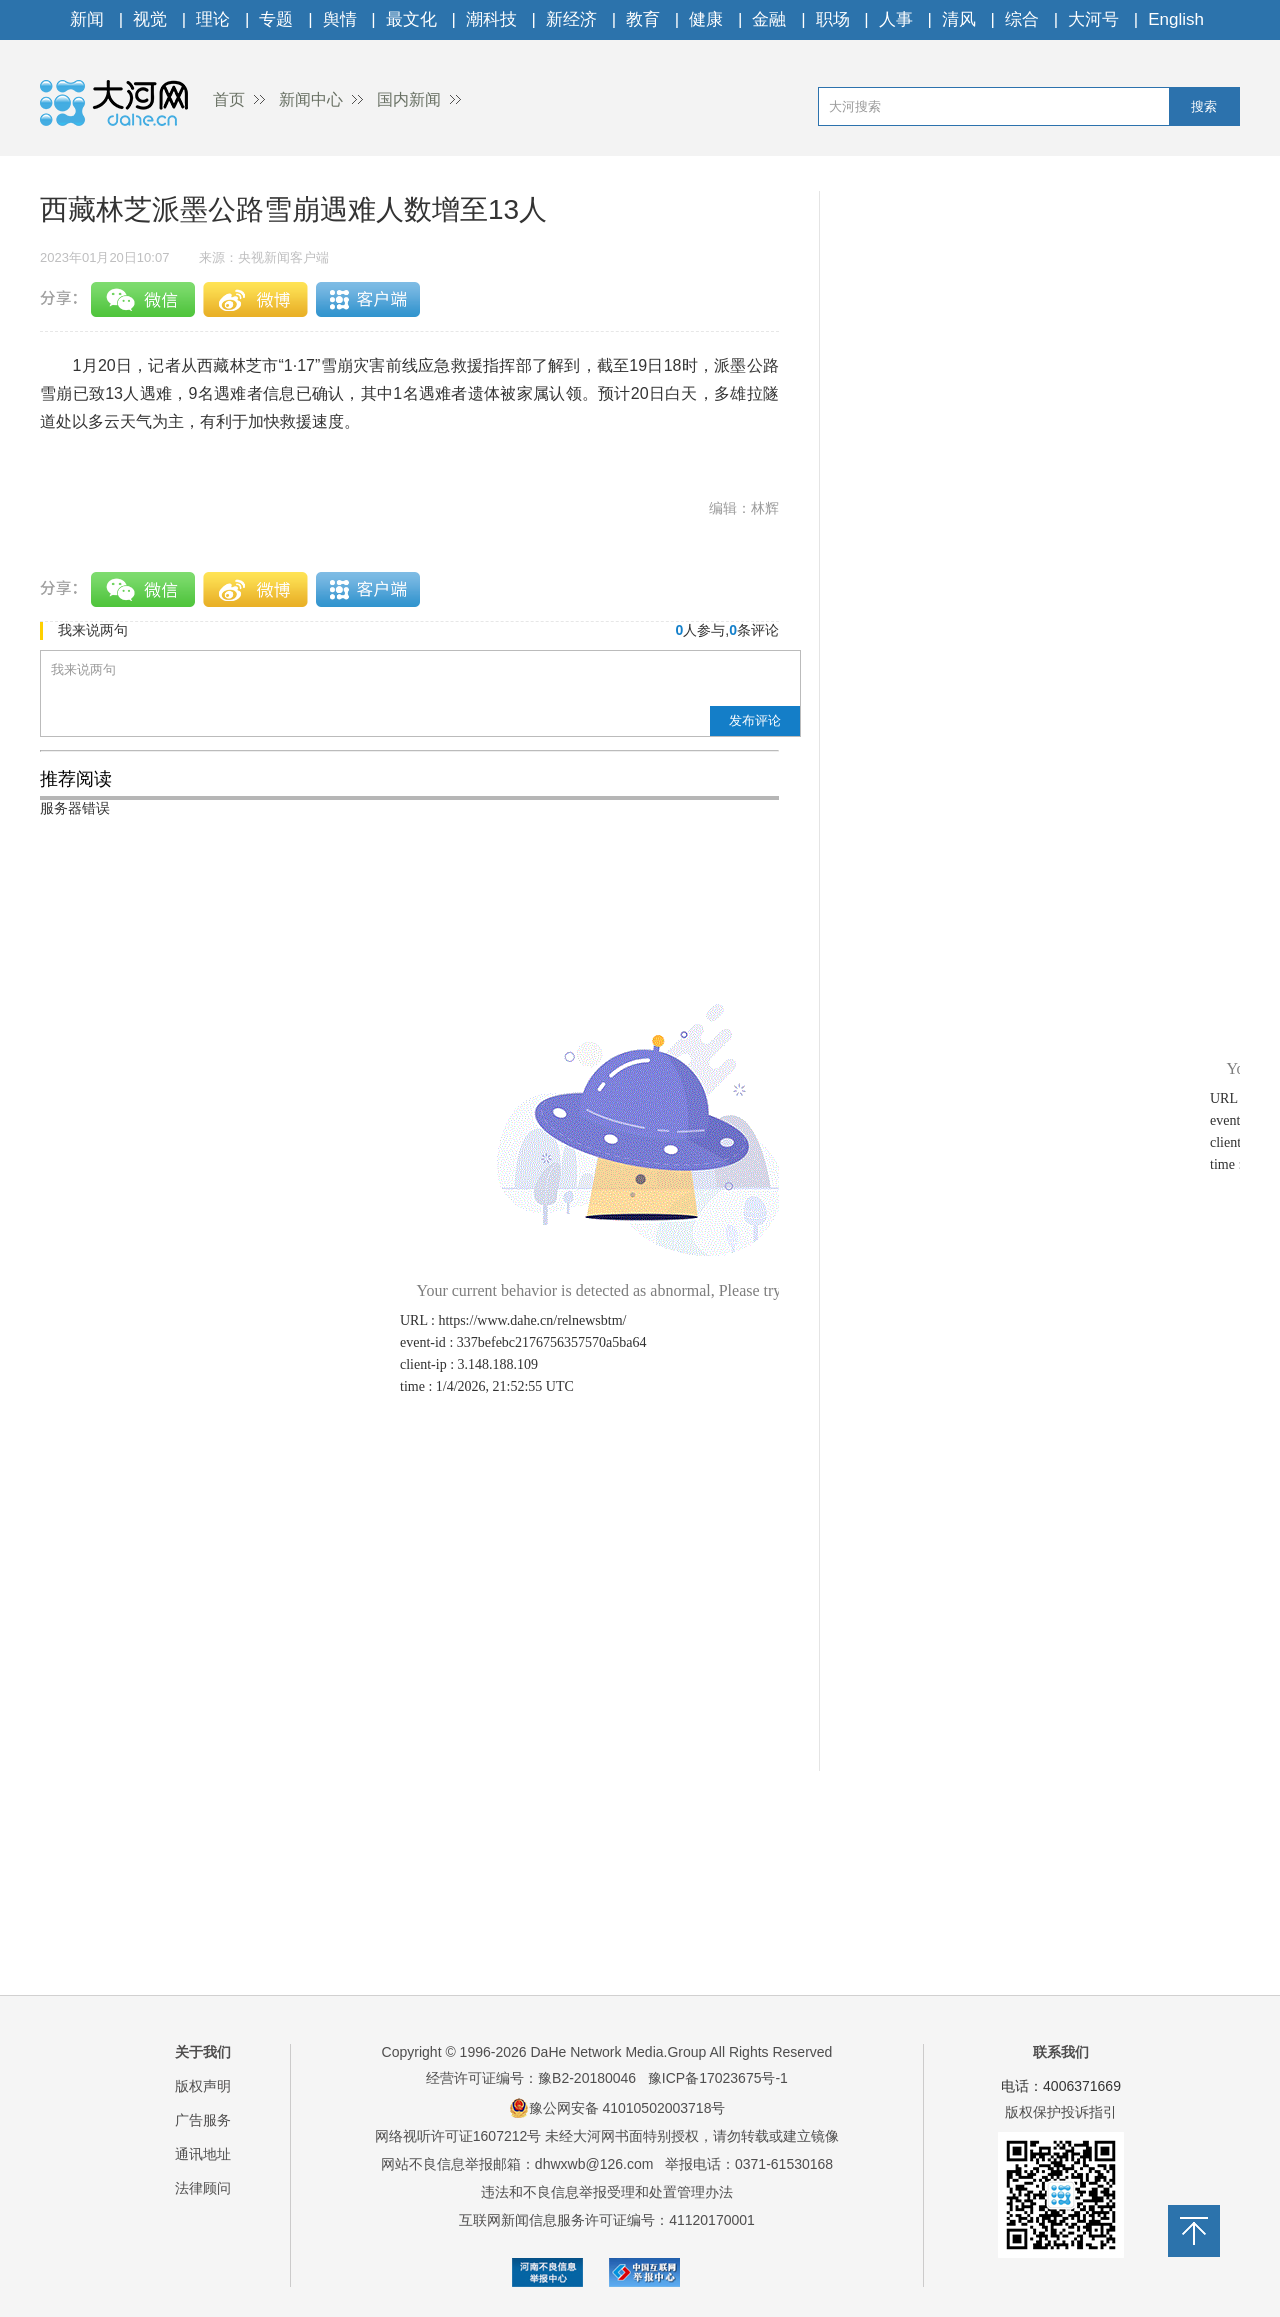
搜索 (1204, 106)
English (1176, 19)
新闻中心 (311, 99)
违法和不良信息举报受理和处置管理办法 (607, 2192)
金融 (769, 19)
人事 (896, 19)
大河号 (1093, 19)
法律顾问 (203, 2188)
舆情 (340, 19)
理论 (213, 19)
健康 (706, 19)
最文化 (411, 19)
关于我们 (203, 2052)
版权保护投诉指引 (1061, 2112)
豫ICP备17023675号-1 (718, 2078)
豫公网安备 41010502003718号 (617, 2108)
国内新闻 (409, 99)
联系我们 (1061, 2052)
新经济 (571, 19)
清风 (959, 19)
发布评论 (755, 720)
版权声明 (203, 2086)
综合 (1022, 19)
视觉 (150, 19)
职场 (833, 19)
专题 (276, 19)
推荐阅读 (76, 779)
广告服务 (203, 2120)
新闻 (87, 19)
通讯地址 (203, 2154)
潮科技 (491, 19)
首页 (229, 99)
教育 (643, 19)
